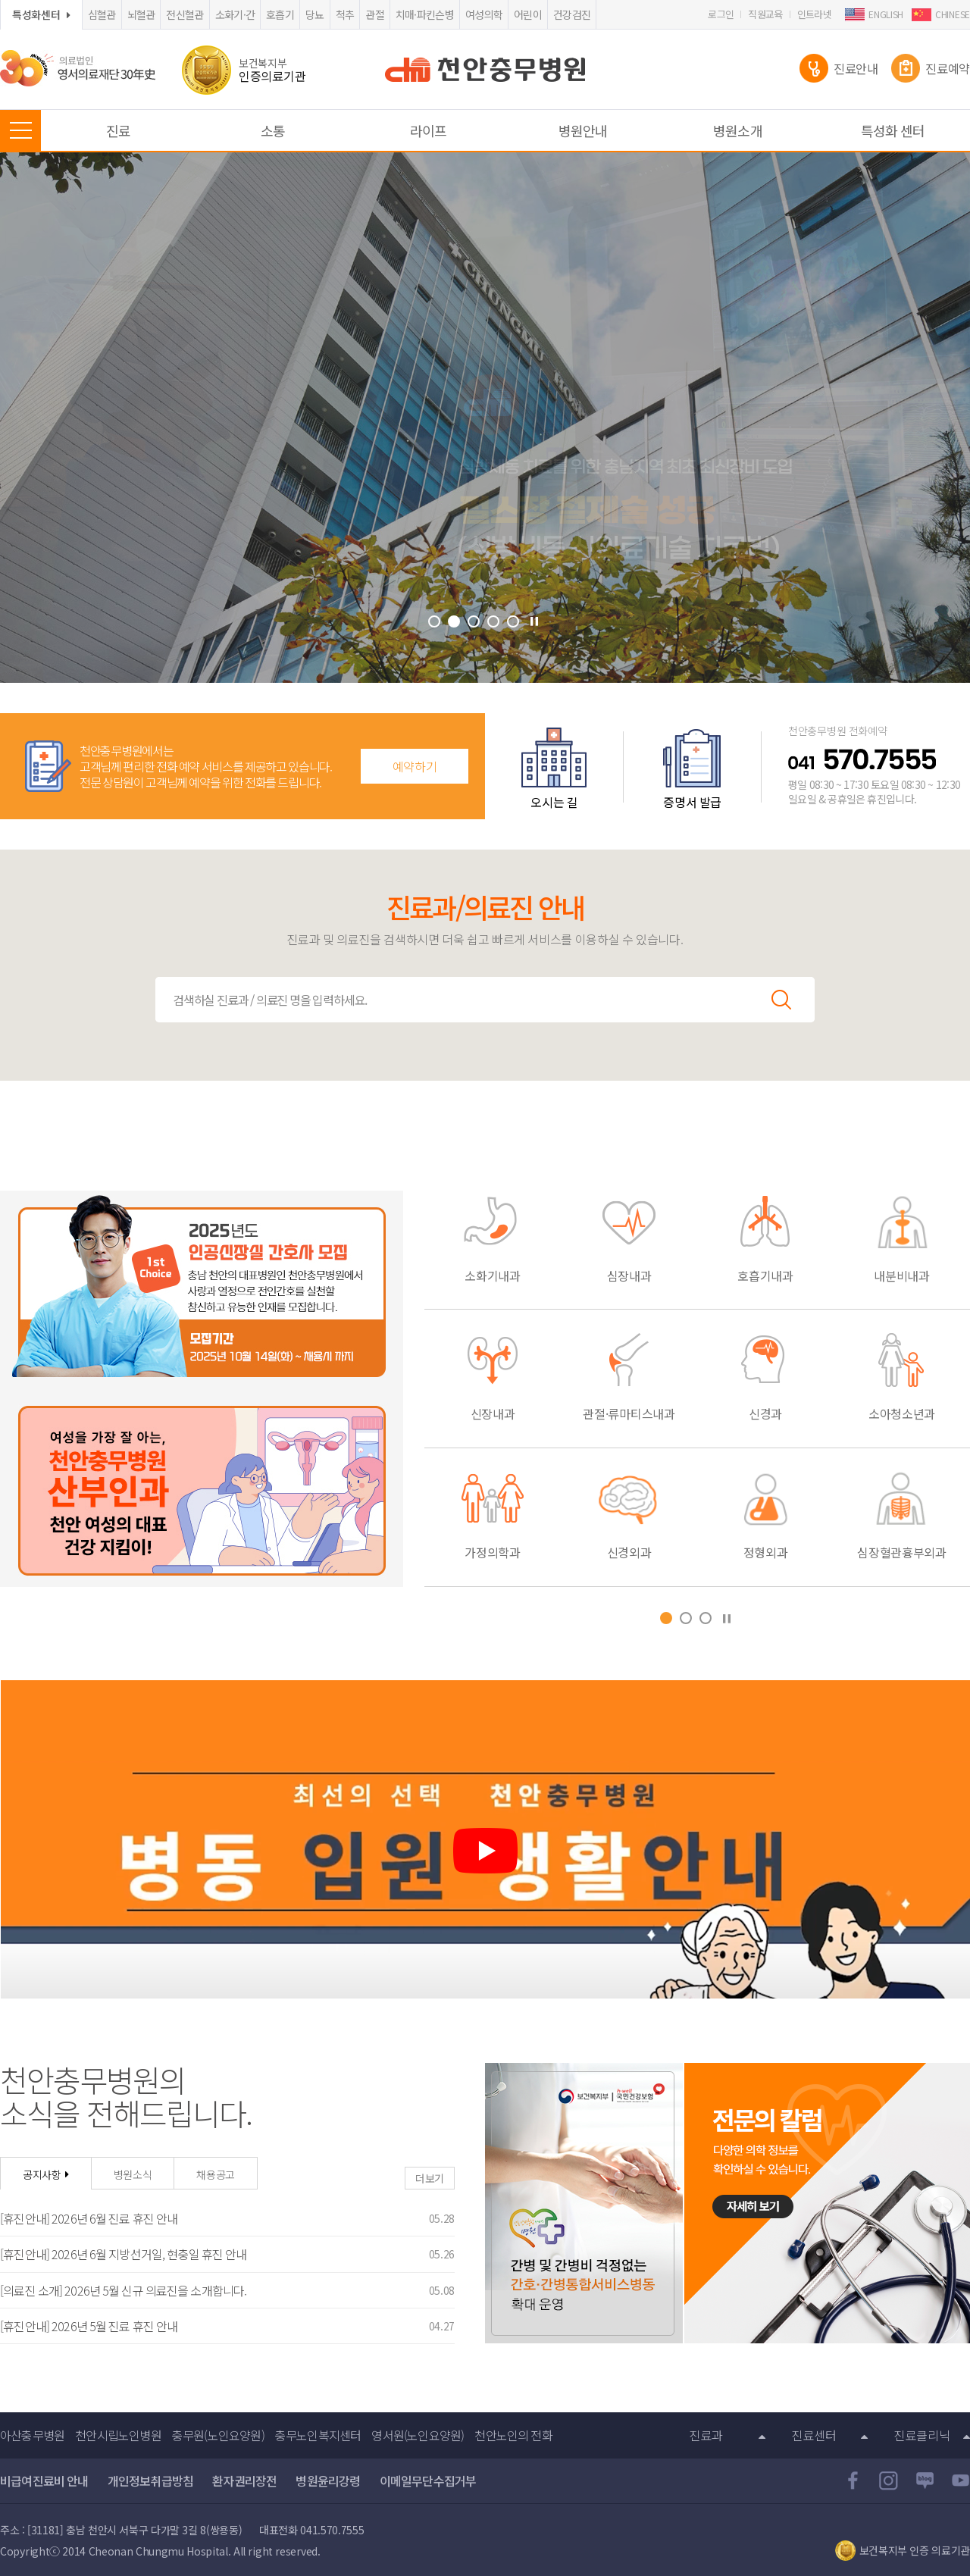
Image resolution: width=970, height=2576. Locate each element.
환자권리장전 (244, 2480)
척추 (345, 14)
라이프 (428, 130)
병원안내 (583, 130)
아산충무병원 (32, 2435)
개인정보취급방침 (151, 2480)
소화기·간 (235, 14)
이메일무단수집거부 (428, 2480)
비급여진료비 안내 (44, 2480)
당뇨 (314, 14)
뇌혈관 (141, 14)
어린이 (528, 14)
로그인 (721, 14)
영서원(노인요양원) (417, 2435)
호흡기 (280, 14)
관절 (374, 14)
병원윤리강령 (328, 2480)
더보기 (429, 2178)
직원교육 (765, 14)
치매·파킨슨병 (425, 14)
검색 (780, 999)
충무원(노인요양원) (218, 2435)
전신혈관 (184, 14)
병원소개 (737, 130)
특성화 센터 (893, 130)
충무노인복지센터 (318, 2435)
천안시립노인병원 (118, 2435)
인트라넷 (814, 14)
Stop (534, 621)
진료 (118, 130)
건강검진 (571, 14)
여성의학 (483, 14)
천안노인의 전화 (513, 2435)
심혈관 (102, 14)
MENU (20, 130)
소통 (273, 130)
